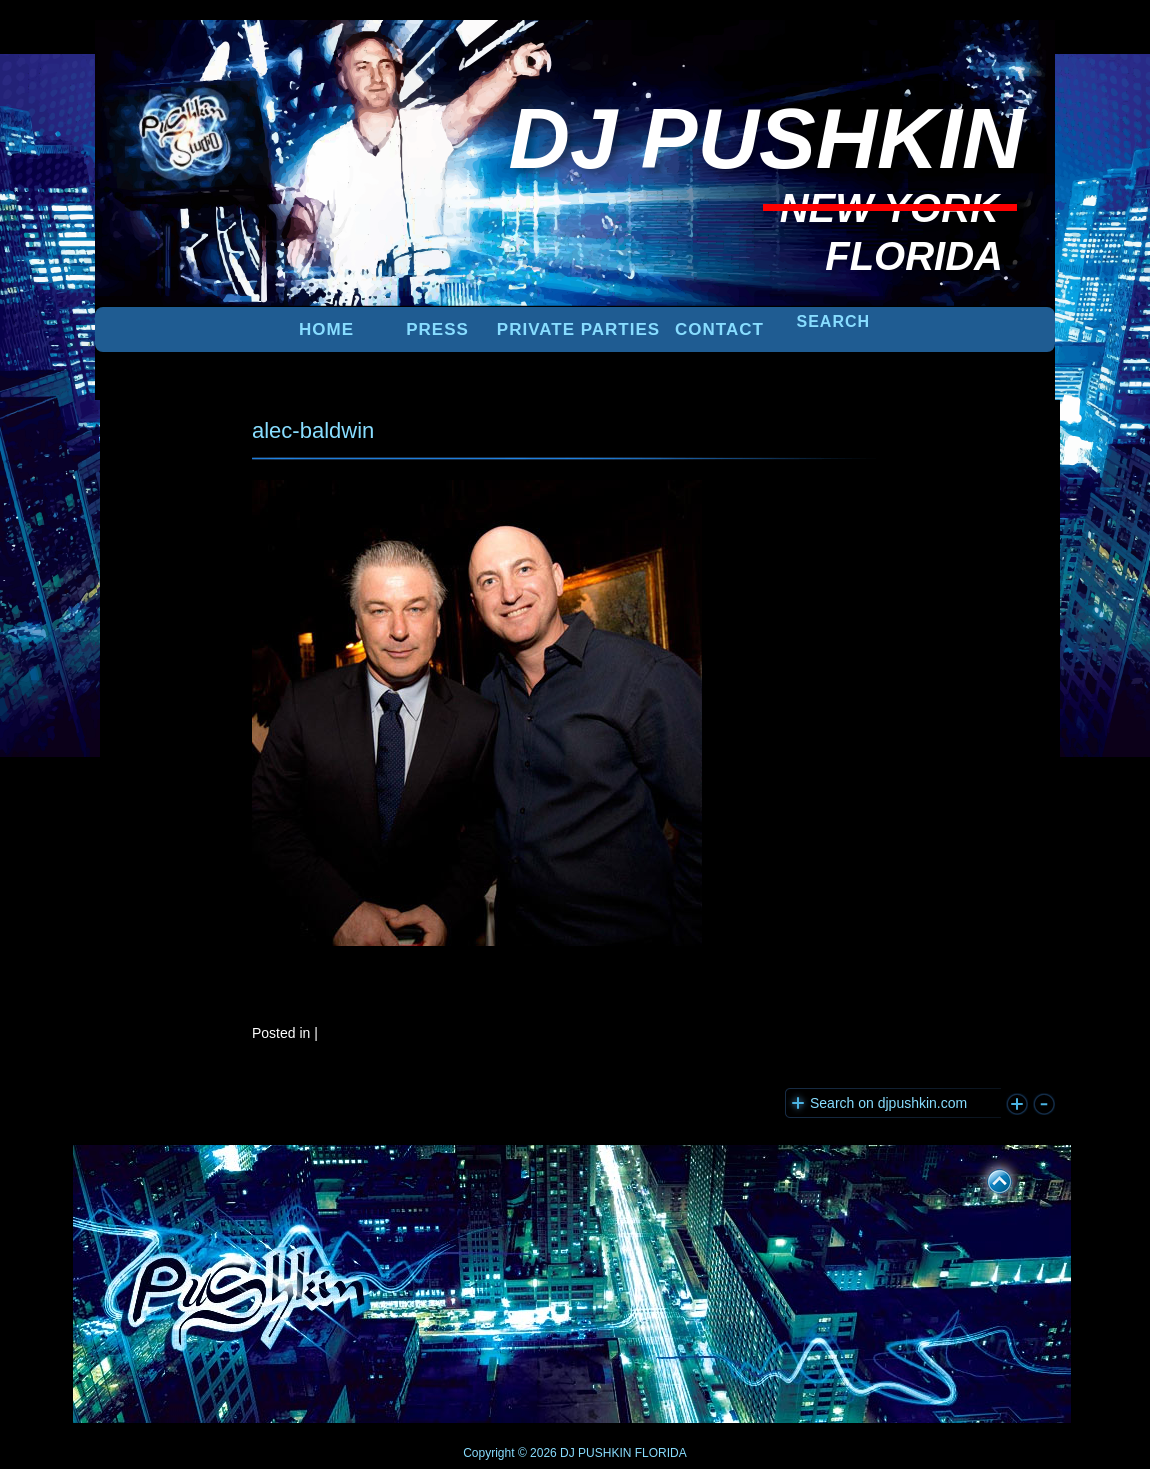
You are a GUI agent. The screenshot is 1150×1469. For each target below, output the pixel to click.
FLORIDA (661, 1453)
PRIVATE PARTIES (578, 329)
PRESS (437, 329)
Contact (719, 329)
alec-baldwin (313, 430)
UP (986, 1178)
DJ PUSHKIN (594, 1453)
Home (326, 329)
